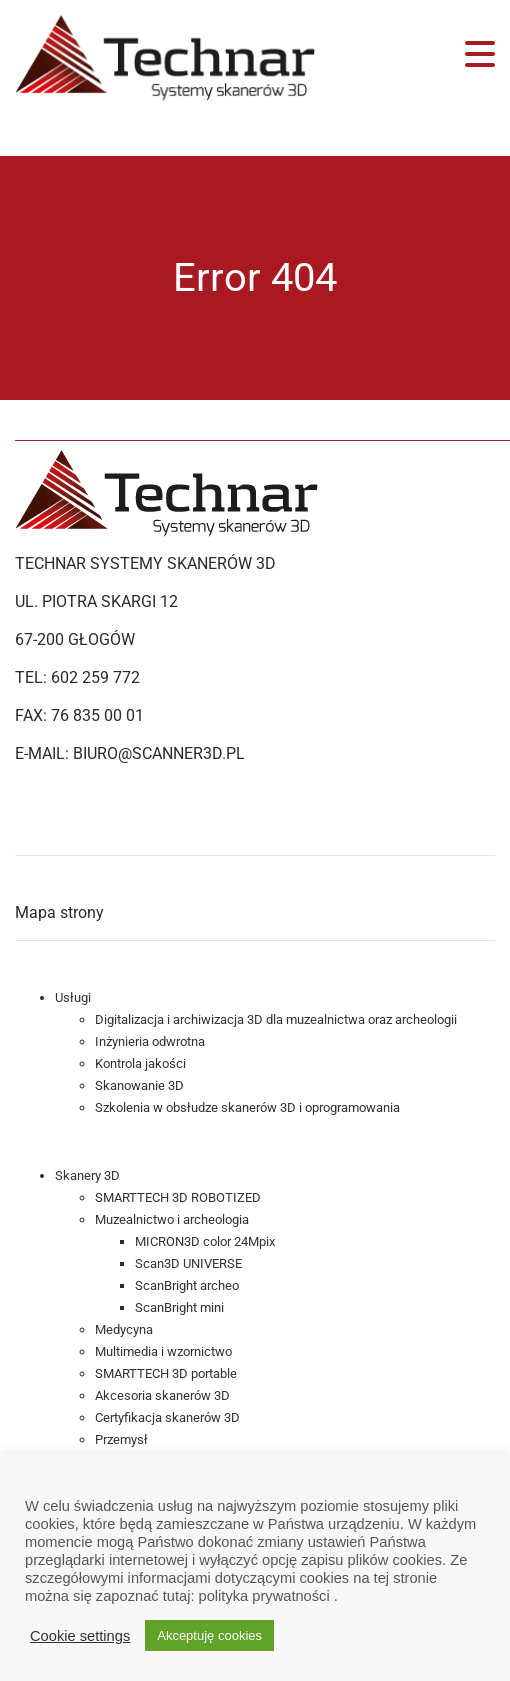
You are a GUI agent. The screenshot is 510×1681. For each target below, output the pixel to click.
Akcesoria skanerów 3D (162, 1395)
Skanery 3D (87, 1175)
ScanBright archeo (187, 1285)
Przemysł (121, 1439)
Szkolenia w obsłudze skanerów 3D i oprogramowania (247, 1107)
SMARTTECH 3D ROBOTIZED (178, 1197)
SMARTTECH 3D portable (166, 1373)
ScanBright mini (179, 1307)
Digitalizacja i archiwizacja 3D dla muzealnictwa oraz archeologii (276, 1019)
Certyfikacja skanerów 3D (167, 1417)
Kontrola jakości (140, 1063)
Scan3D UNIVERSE (188, 1263)
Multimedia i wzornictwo (163, 1351)
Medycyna (124, 1329)
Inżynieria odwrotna (150, 1041)
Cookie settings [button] (80, 1636)
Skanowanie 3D (139, 1085)
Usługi (73, 997)
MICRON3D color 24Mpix (205, 1241)
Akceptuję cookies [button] (209, 1635)
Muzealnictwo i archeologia (172, 1219)
